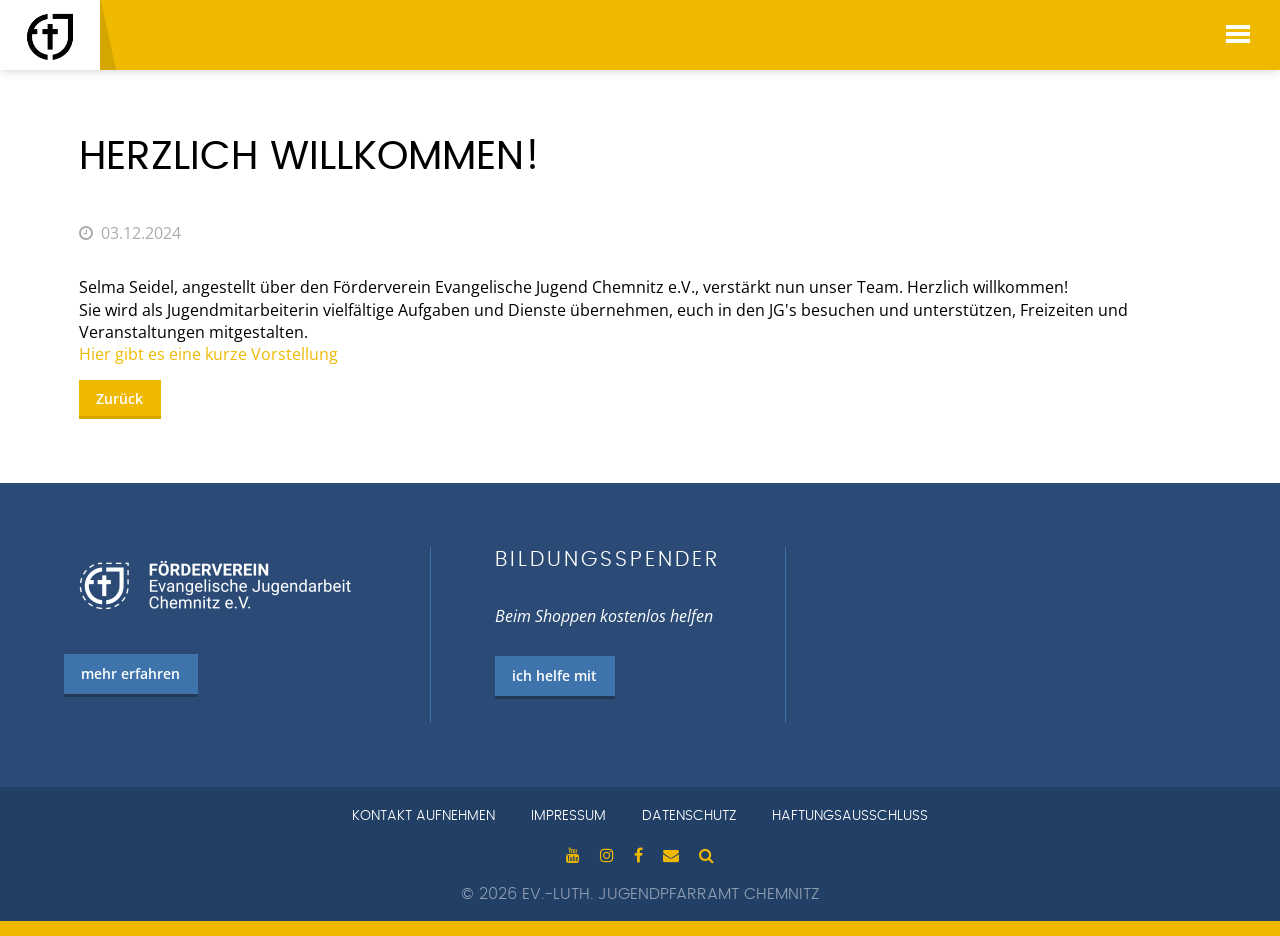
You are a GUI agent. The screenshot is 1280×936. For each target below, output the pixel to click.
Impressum (568, 816)
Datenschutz (689, 816)
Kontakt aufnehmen (423, 816)
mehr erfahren (130, 673)
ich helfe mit (554, 675)
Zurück (119, 398)
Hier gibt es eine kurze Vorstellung (208, 354)
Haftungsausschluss (850, 816)
